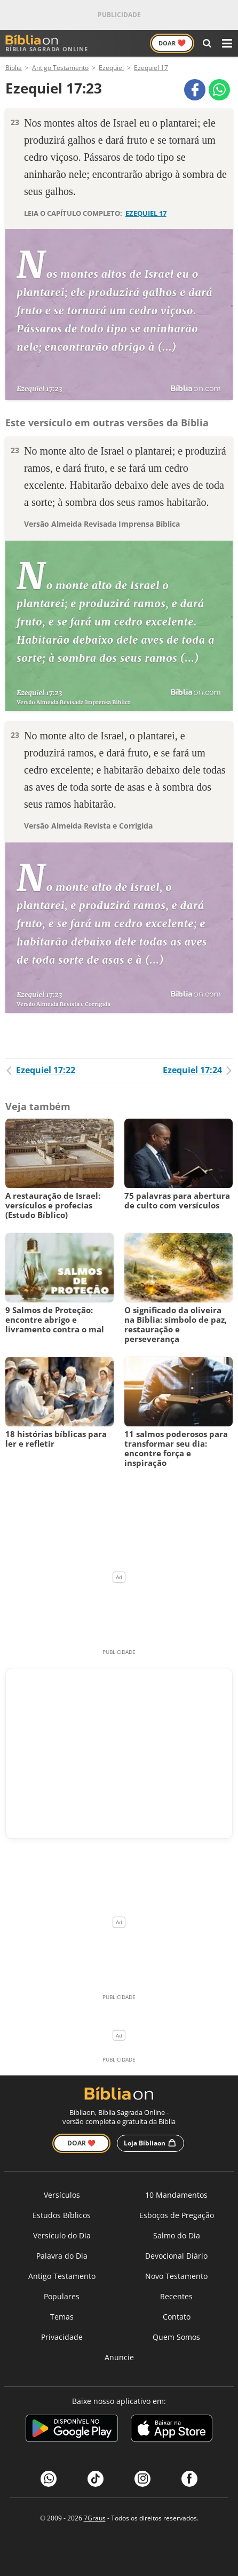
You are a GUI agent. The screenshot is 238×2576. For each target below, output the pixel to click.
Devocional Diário (176, 2256)
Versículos (62, 2195)
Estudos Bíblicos (62, 2215)
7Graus (95, 2518)
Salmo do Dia (176, 2235)
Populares (62, 2296)
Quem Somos (176, 2337)
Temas (62, 2317)
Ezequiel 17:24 (198, 1070)
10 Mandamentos (176, 2195)
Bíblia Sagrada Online (46, 43)
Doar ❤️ (81, 2143)
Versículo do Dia (62, 2235)
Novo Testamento (176, 2276)
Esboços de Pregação (176, 2215)
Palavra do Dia (62, 2256)
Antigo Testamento (62, 2276)
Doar (172, 43)
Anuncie (119, 2357)
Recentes (176, 2296)
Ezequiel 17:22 (40, 1070)
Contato (177, 2317)
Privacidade (62, 2337)
